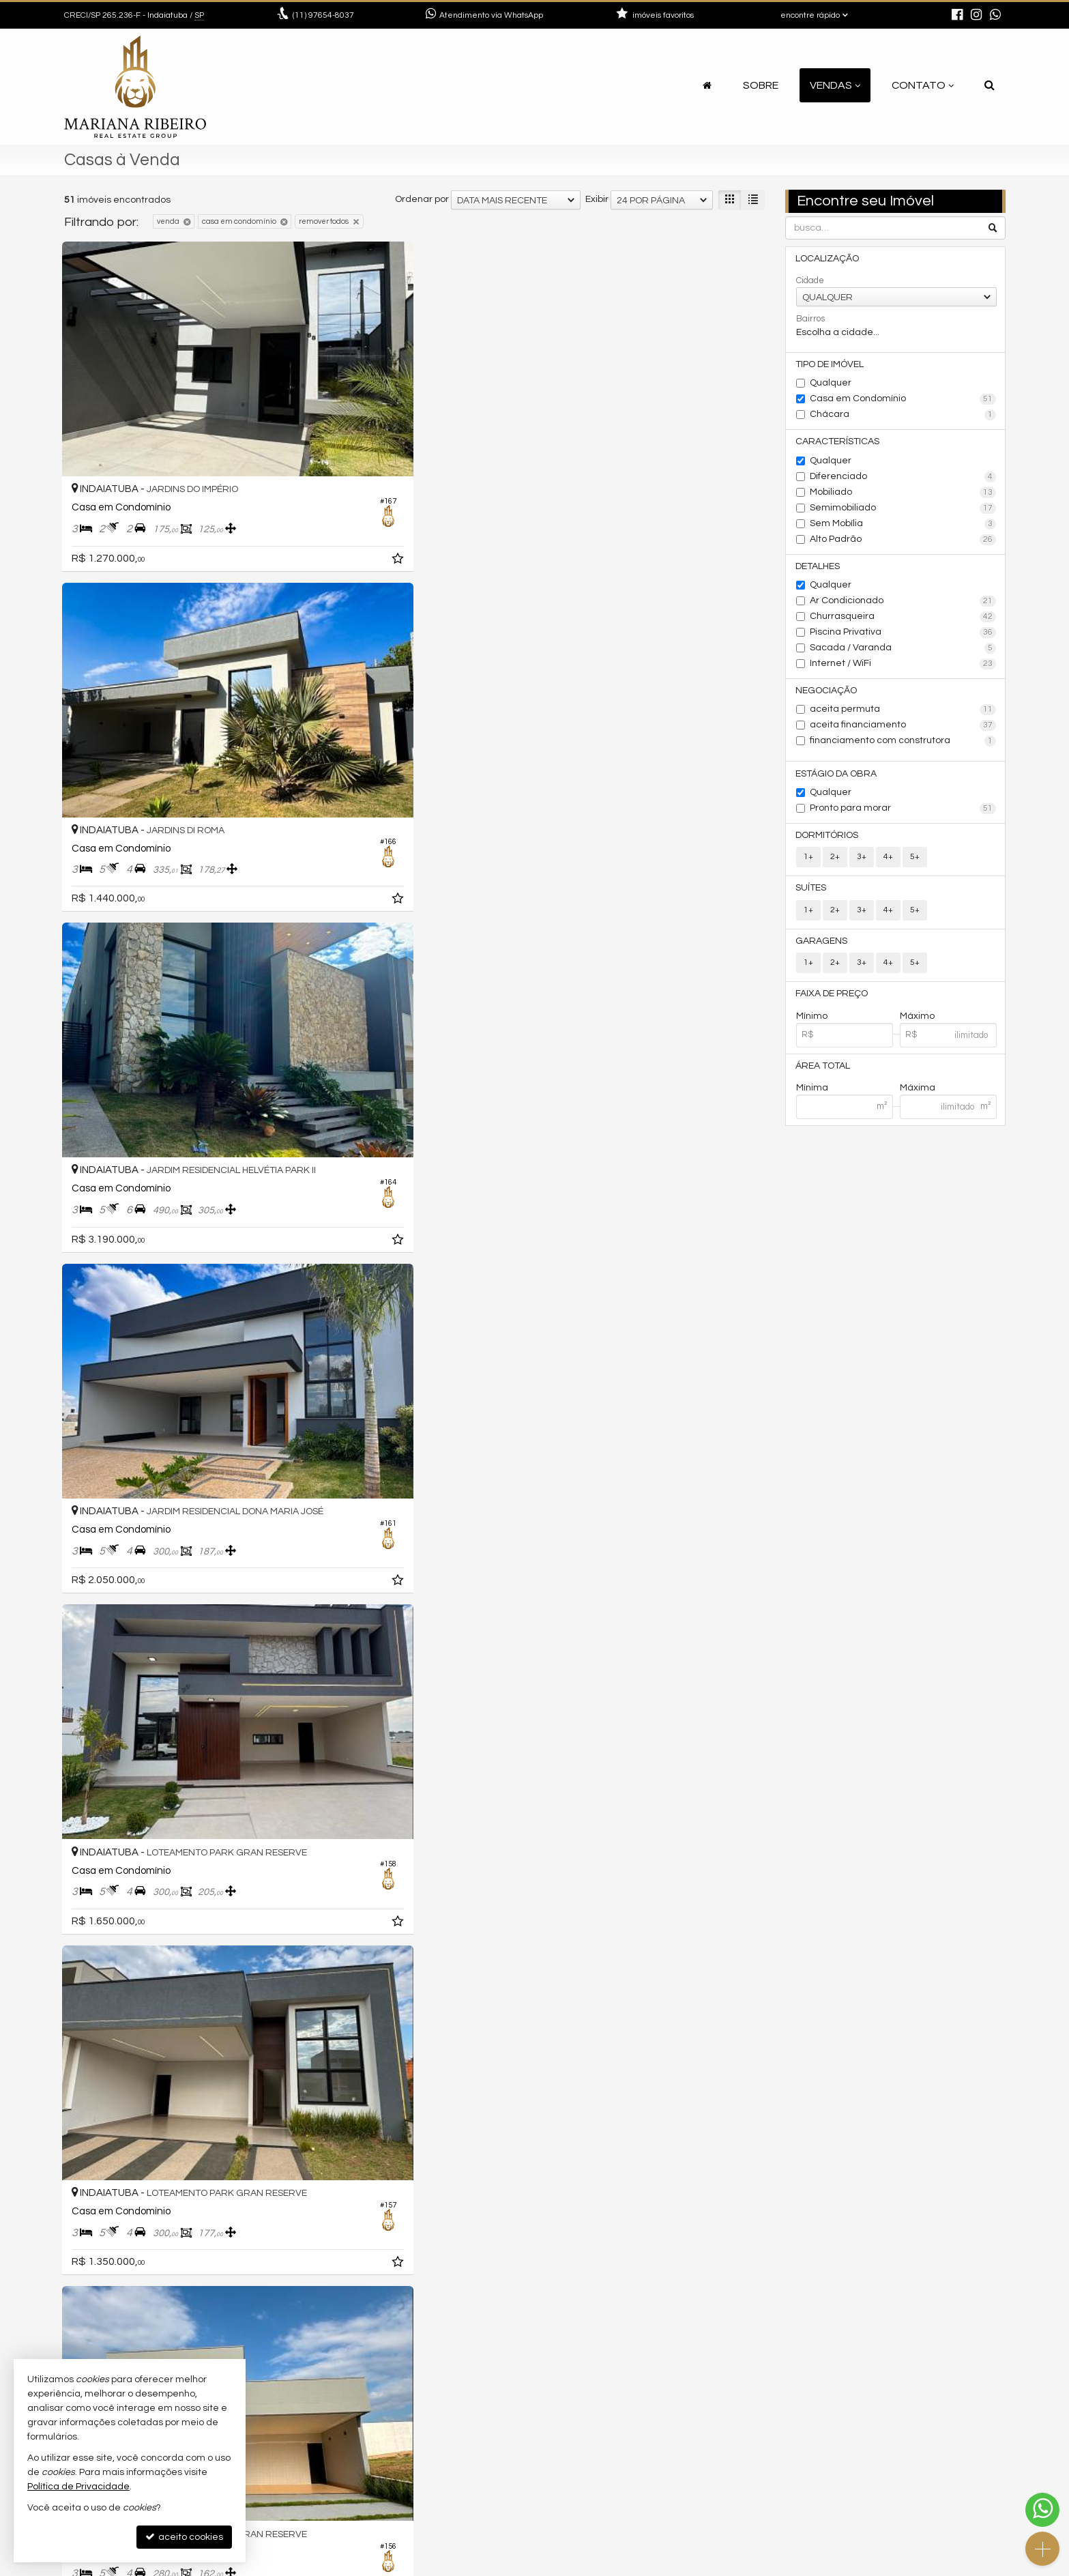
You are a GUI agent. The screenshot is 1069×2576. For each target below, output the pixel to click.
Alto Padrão (903, 542)
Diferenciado (903, 479)
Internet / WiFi (903, 668)
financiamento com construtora (903, 746)
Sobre (760, 85)
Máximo (917, 1026)
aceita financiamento (903, 730)
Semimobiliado (903, 511)
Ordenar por (422, 199)
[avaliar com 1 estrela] (70, 2356)
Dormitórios (827, 842)
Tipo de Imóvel (830, 366)
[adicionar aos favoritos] (275, 477)
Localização (828, 259)
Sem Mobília (903, 526)
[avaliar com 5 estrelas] (127, 2356)
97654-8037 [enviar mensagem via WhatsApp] (323, 15)
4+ (888, 864)
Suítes (811, 896)
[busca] (989, 85)
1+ (808, 864)
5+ (915, 864)
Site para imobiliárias (918, 2565)
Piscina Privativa (903, 636)
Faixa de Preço (832, 1004)
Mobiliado (903, 495)
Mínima (812, 1099)
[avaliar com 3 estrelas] (99, 2356)
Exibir (597, 199)
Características (838, 444)
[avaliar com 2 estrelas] (84, 2356)
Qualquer (830, 385)
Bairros (810, 319)
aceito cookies (184, 2537)
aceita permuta (903, 715)
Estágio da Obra (836, 779)
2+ (835, 864)
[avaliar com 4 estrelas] (113, 2356)
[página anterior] (661, 2355)
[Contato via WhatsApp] (1042, 2510)
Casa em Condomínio (903, 401)
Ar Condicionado (903, 605)
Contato (923, 85)
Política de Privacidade (484, 2565)
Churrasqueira (903, 621)
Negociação (827, 695)
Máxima (917, 1099)
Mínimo (812, 1026)
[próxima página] (752, 2355)
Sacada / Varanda (903, 652)
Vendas (835, 85)
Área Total (823, 1077)
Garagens (822, 950)
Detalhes (818, 570)
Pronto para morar (903, 814)
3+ (861, 864)
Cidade (810, 281)
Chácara (903, 416)
